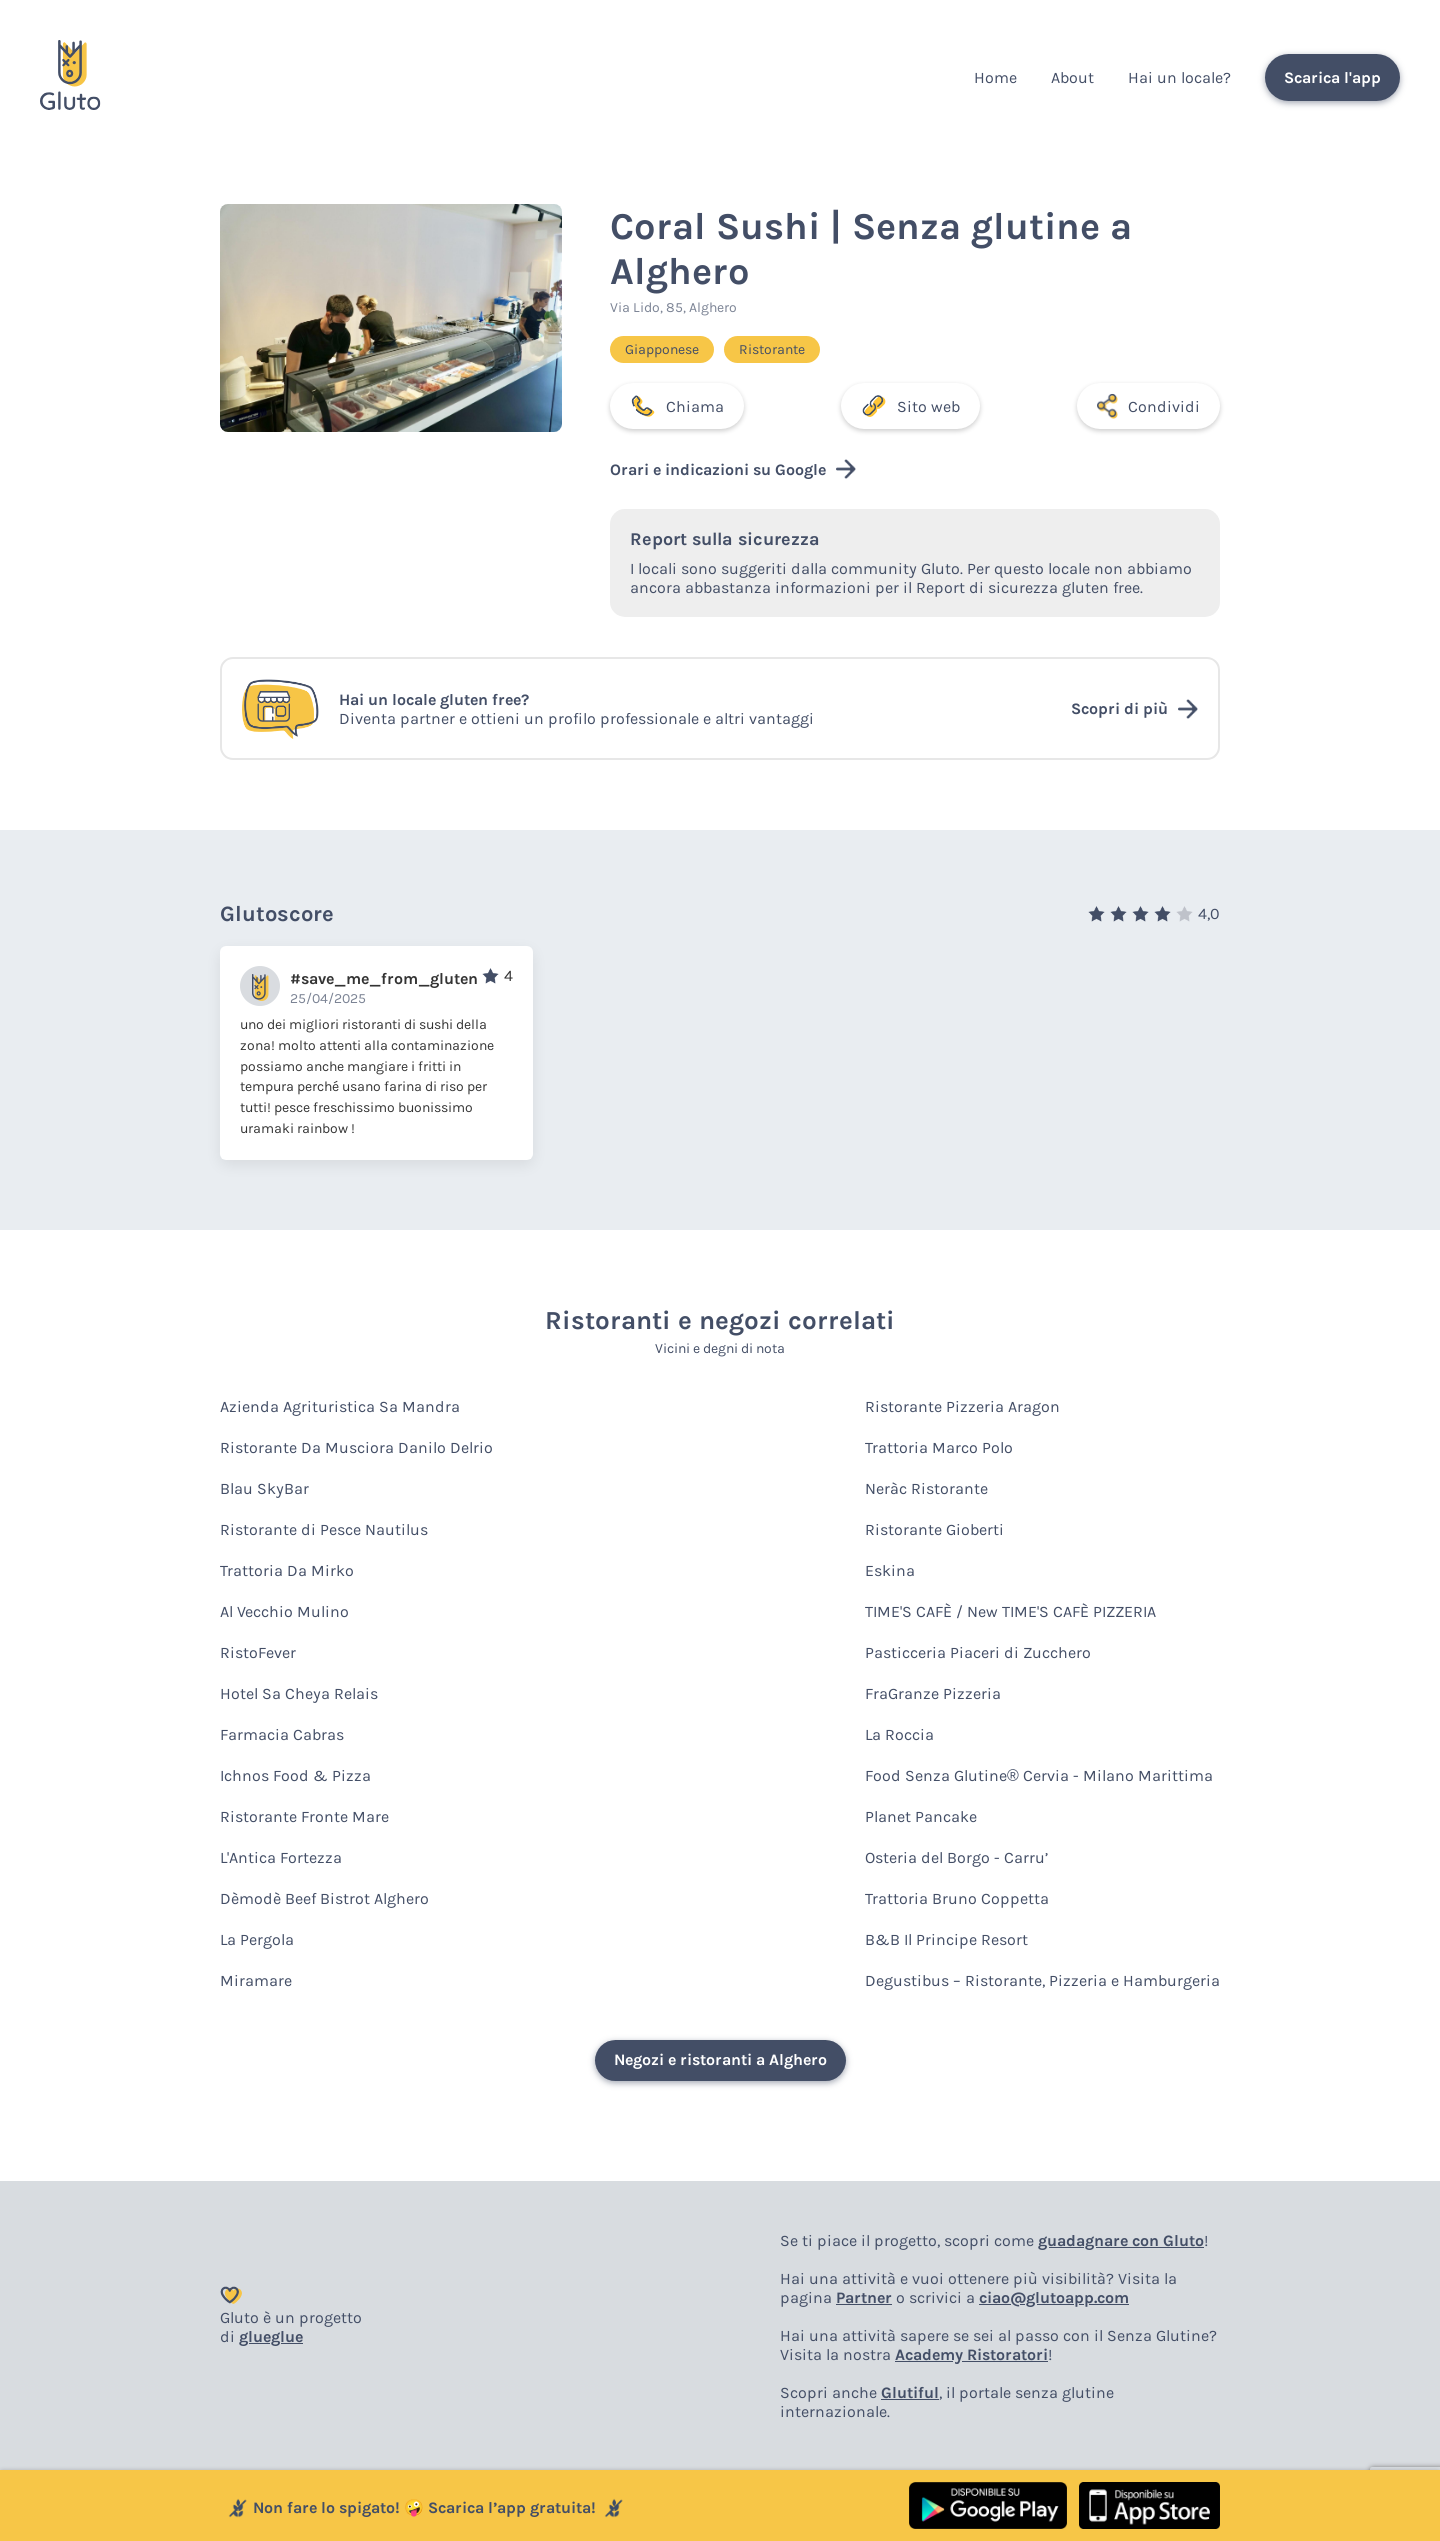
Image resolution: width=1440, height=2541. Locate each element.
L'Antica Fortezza (281, 1857)
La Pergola (257, 1939)
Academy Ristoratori (971, 2354)
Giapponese (662, 349)
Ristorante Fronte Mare (304, 1816)
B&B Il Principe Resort (946, 1939)
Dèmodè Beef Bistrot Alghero (324, 1898)
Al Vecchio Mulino (284, 1611)
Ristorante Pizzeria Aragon (962, 1406)
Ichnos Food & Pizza (295, 1775)
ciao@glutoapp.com (1054, 2297)
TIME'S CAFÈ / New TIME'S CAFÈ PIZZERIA (1010, 1611)
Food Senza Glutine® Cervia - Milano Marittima (1039, 1775)
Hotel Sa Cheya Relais (299, 1693)
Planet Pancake (921, 1816)
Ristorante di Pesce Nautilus (324, 1529)
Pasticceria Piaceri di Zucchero (978, 1652)
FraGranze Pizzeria (933, 1693)
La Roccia (899, 1734)
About (1072, 77)
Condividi (1148, 406)
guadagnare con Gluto (1121, 2240)
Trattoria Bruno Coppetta (957, 1898)
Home (995, 77)
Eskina (890, 1570)
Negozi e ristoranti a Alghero (720, 2059)
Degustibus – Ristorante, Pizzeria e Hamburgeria (1042, 1980)
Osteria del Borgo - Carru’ (956, 1857)
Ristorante (772, 349)
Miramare (256, 1980)
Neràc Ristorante (926, 1488)
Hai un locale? (1179, 77)
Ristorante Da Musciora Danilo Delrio (356, 1447)
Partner (864, 2297)
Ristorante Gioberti (934, 1529)
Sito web (910, 406)
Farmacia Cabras (282, 1734)
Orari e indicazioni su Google (733, 469)
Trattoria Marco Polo (939, 1447)
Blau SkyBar (264, 1488)
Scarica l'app (1332, 77)
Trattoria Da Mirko (287, 1570)
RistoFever (258, 1652)
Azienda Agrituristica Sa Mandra (340, 1406)
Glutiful (910, 2392)
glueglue (271, 2336)
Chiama (677, 406)
